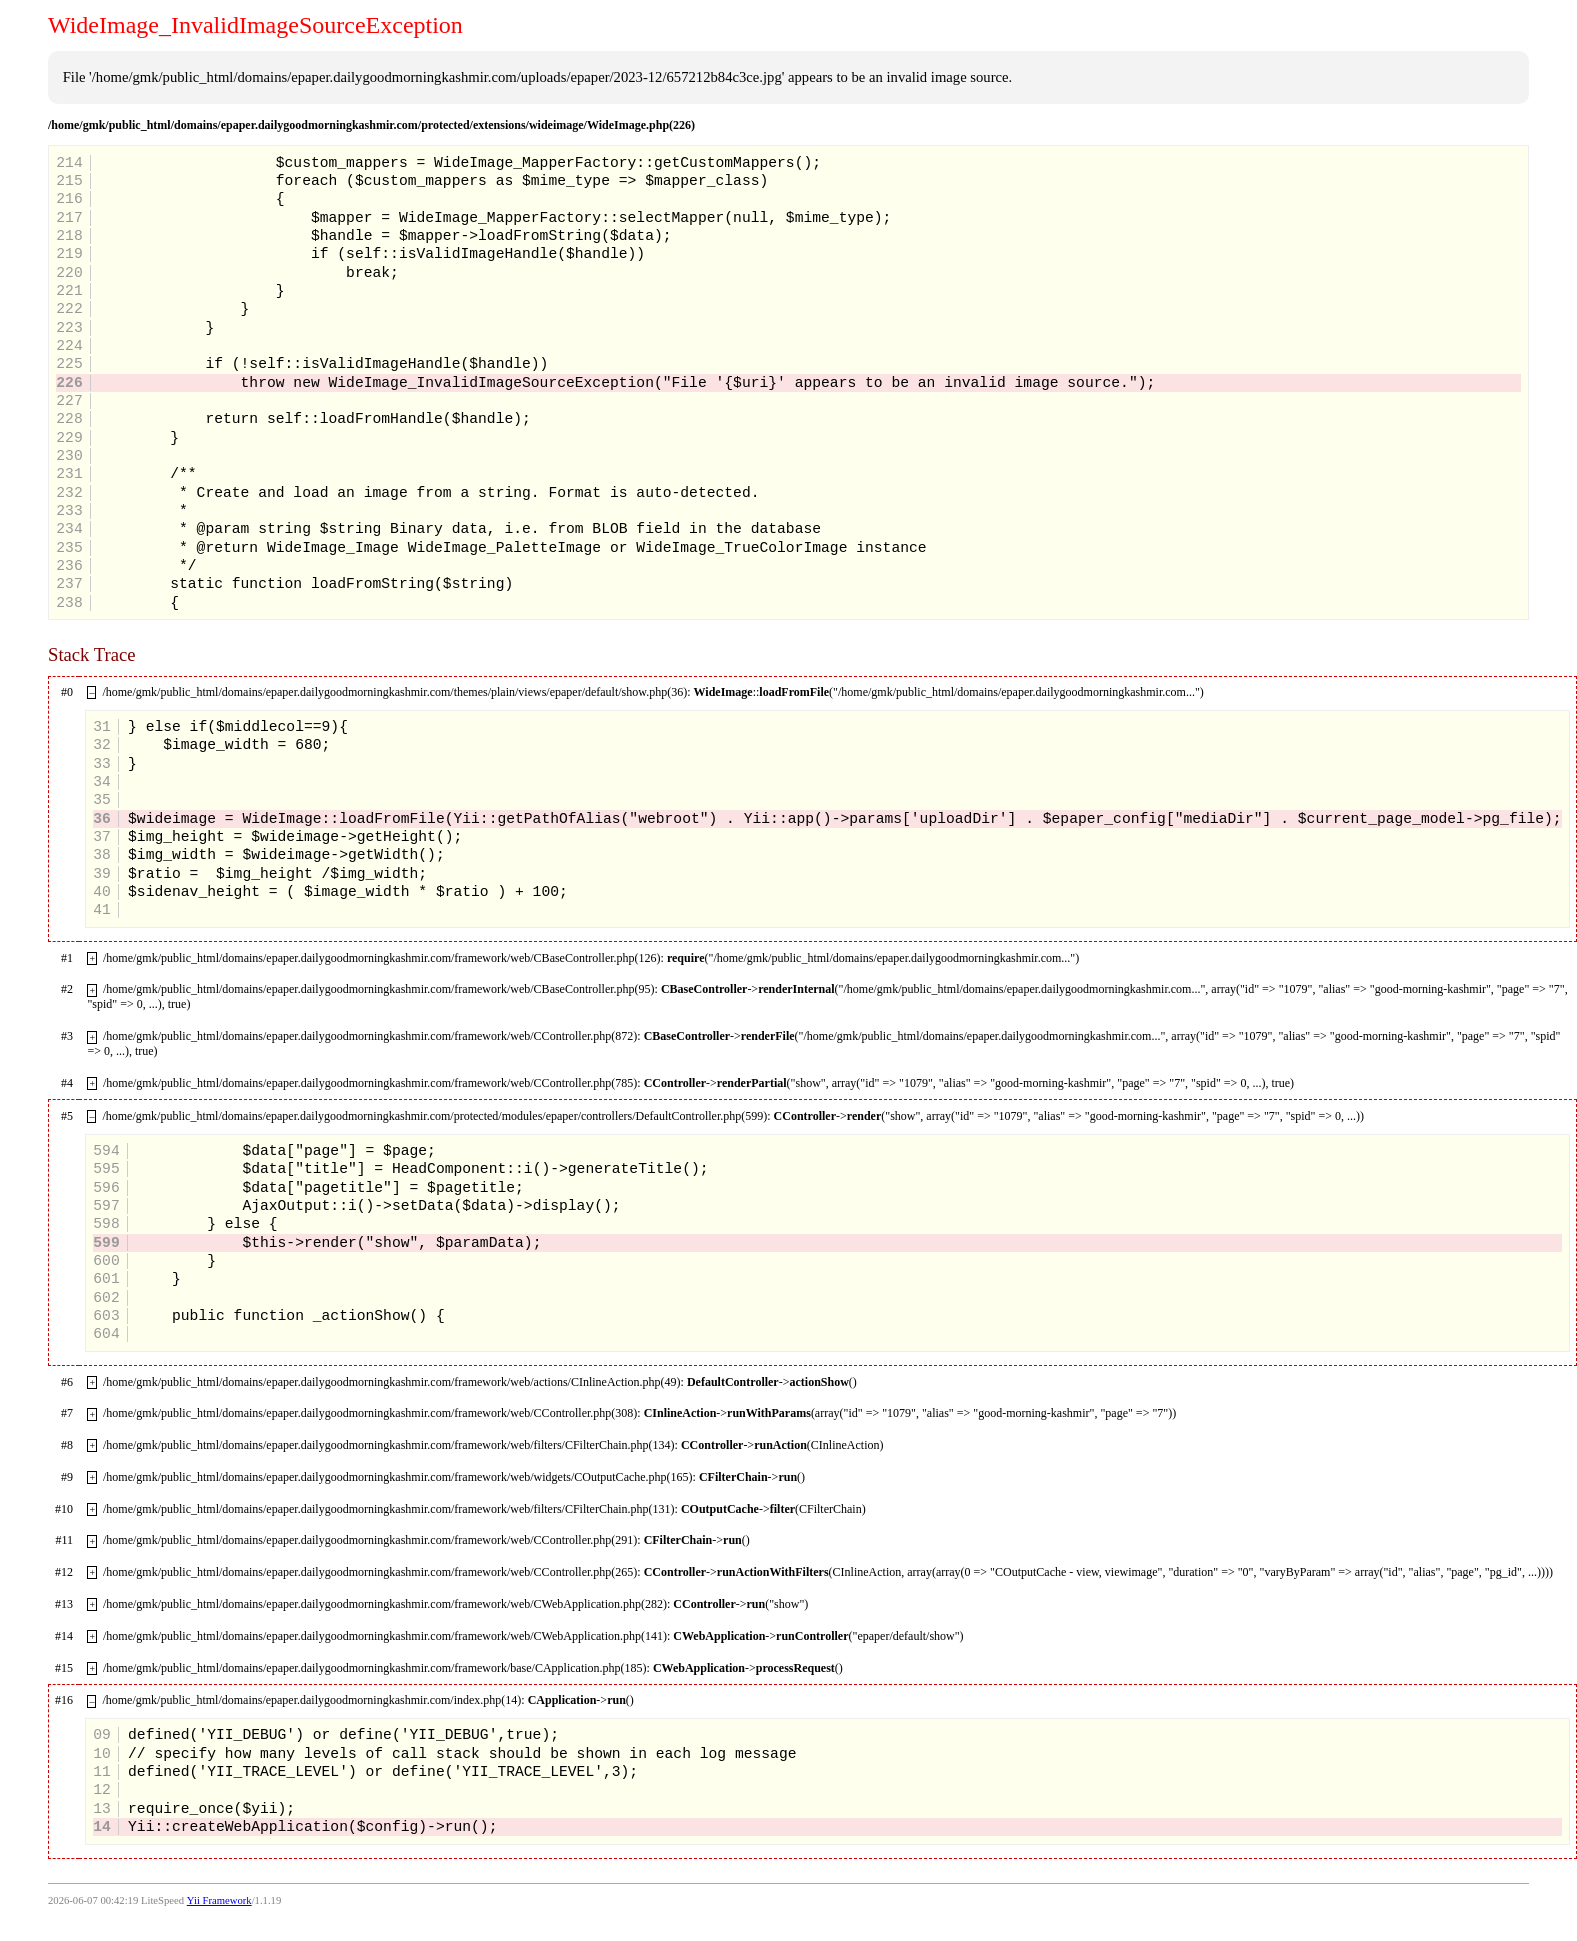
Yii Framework (219, 1900)
